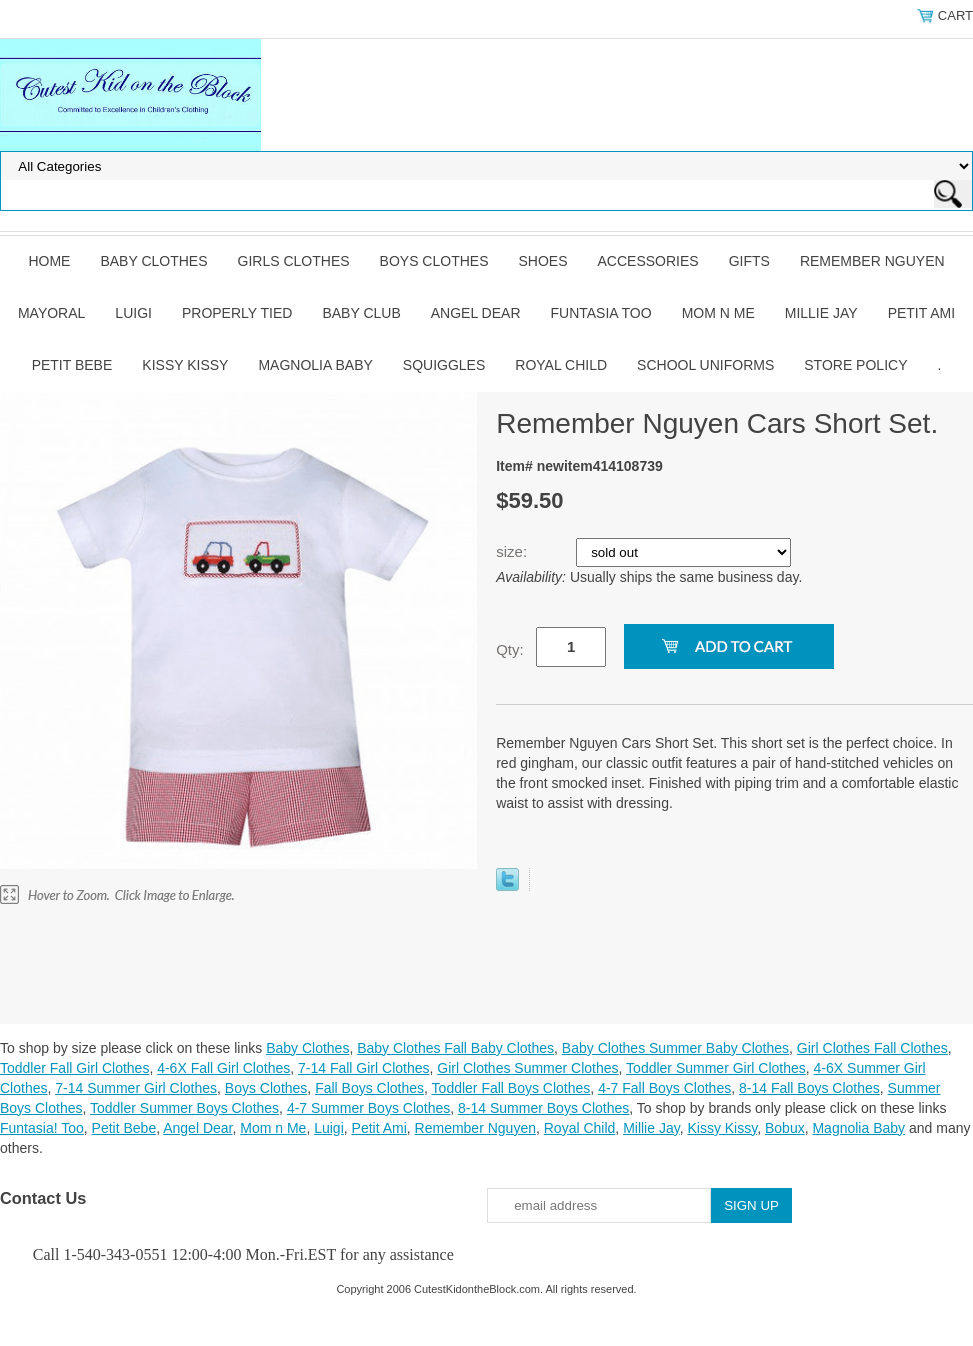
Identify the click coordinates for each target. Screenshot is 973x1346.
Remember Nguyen (872, 261)
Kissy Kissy (185, 365)
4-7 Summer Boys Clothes (368, 1108)
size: (513, 551)
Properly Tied (237, 313)
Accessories (648, 261)
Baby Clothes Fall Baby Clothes (455, 1048)
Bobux (785, 1128)
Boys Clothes (434, 261)
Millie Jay (821, 313)
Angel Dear (476, 313)
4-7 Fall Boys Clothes (664, 1088)
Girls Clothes (294, 261)
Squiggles (444, 365)
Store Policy (855, 365)
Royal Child (561, 365)
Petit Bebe (72, 365)
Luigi (133, 313)
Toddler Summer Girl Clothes (716, 1068)
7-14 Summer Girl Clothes (136, 1088)
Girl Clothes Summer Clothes (527, 1068)
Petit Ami (921, 313)
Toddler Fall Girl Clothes (74, 1068)
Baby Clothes (153, 261)
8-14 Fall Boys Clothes (809, 1088)
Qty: (510, 649)
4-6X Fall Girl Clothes (223, 1068)
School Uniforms (705, 365)
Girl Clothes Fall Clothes (872, 1048)
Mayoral (51, 313)
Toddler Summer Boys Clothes (184, 1108)
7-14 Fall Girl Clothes (364, 1068)
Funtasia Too (601, 313)
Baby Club (361, 313)
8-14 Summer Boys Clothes (543, 1108)
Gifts (749, 261)
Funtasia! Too (42, 1128)
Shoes (543, 261)
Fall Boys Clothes (369, 1088)
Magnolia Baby (315, 365)
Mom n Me (718, 313)
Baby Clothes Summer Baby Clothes (675, 1048)
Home (49, 261)
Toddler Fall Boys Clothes (511, 1088)
